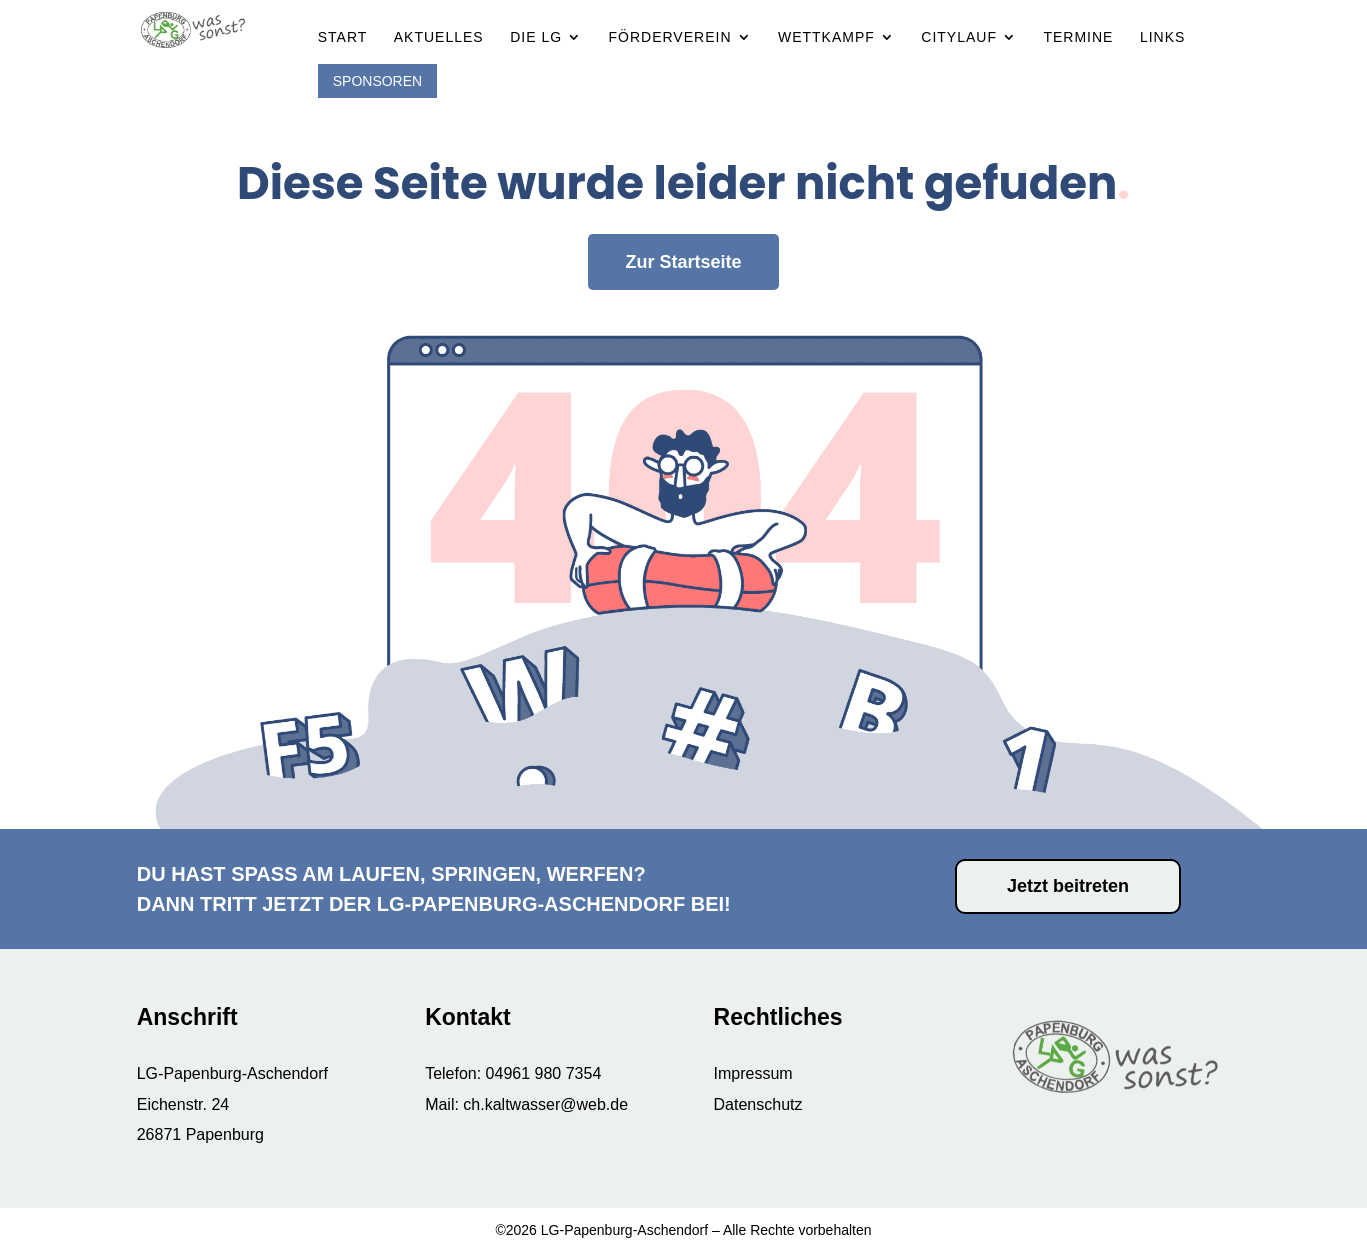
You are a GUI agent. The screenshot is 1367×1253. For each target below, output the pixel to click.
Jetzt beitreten (1068, 886)
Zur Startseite (683, 223)
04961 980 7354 (544, 1073)
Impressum (753, 1073)
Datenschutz (758, 1104)
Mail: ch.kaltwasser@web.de (526, 1104)
